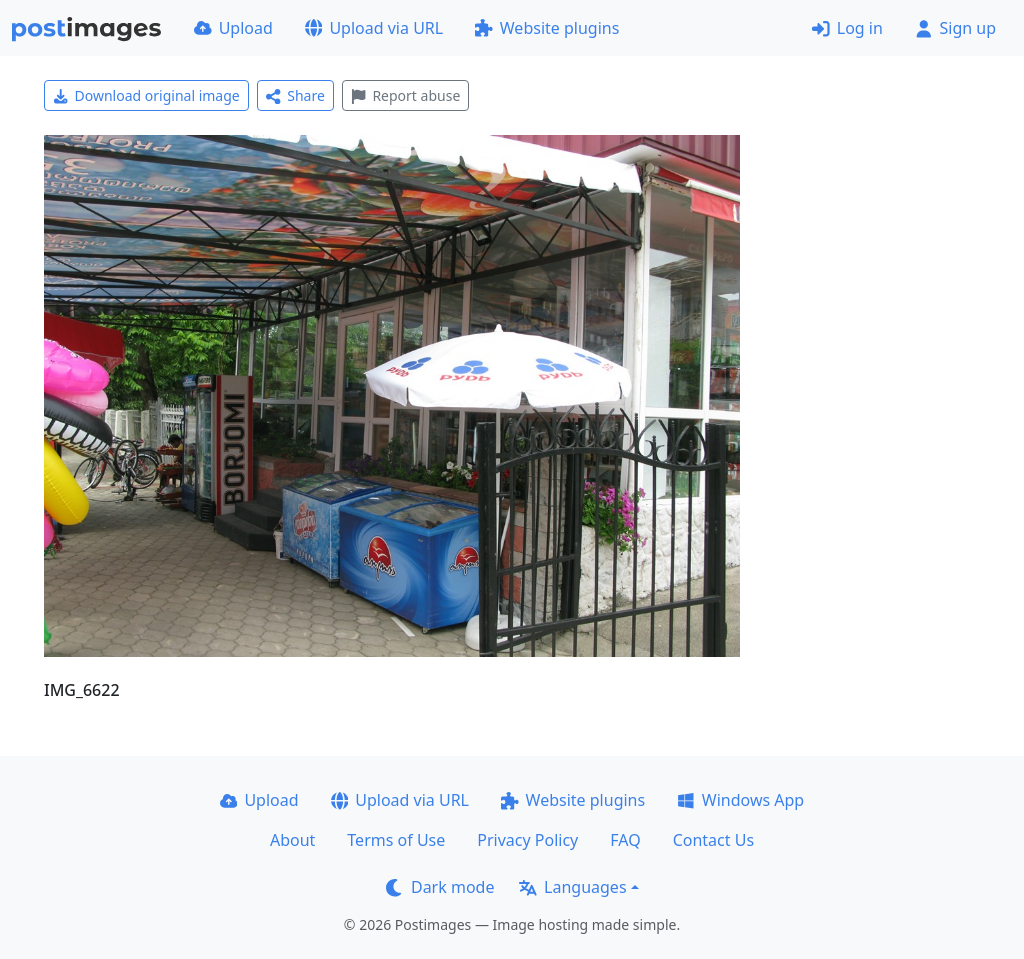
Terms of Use (396, 840)
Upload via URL (374, 28)
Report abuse (405, 95)
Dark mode (440, 887)
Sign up (955, 28)
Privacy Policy (527, 840)
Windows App (740, 800)
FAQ (625, 840)
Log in (847, 28)
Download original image (146, 95)
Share (295, 95)
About (292, 840)
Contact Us (713, 840)
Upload (233, 28)
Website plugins (547, 28)
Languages (572, 887)
